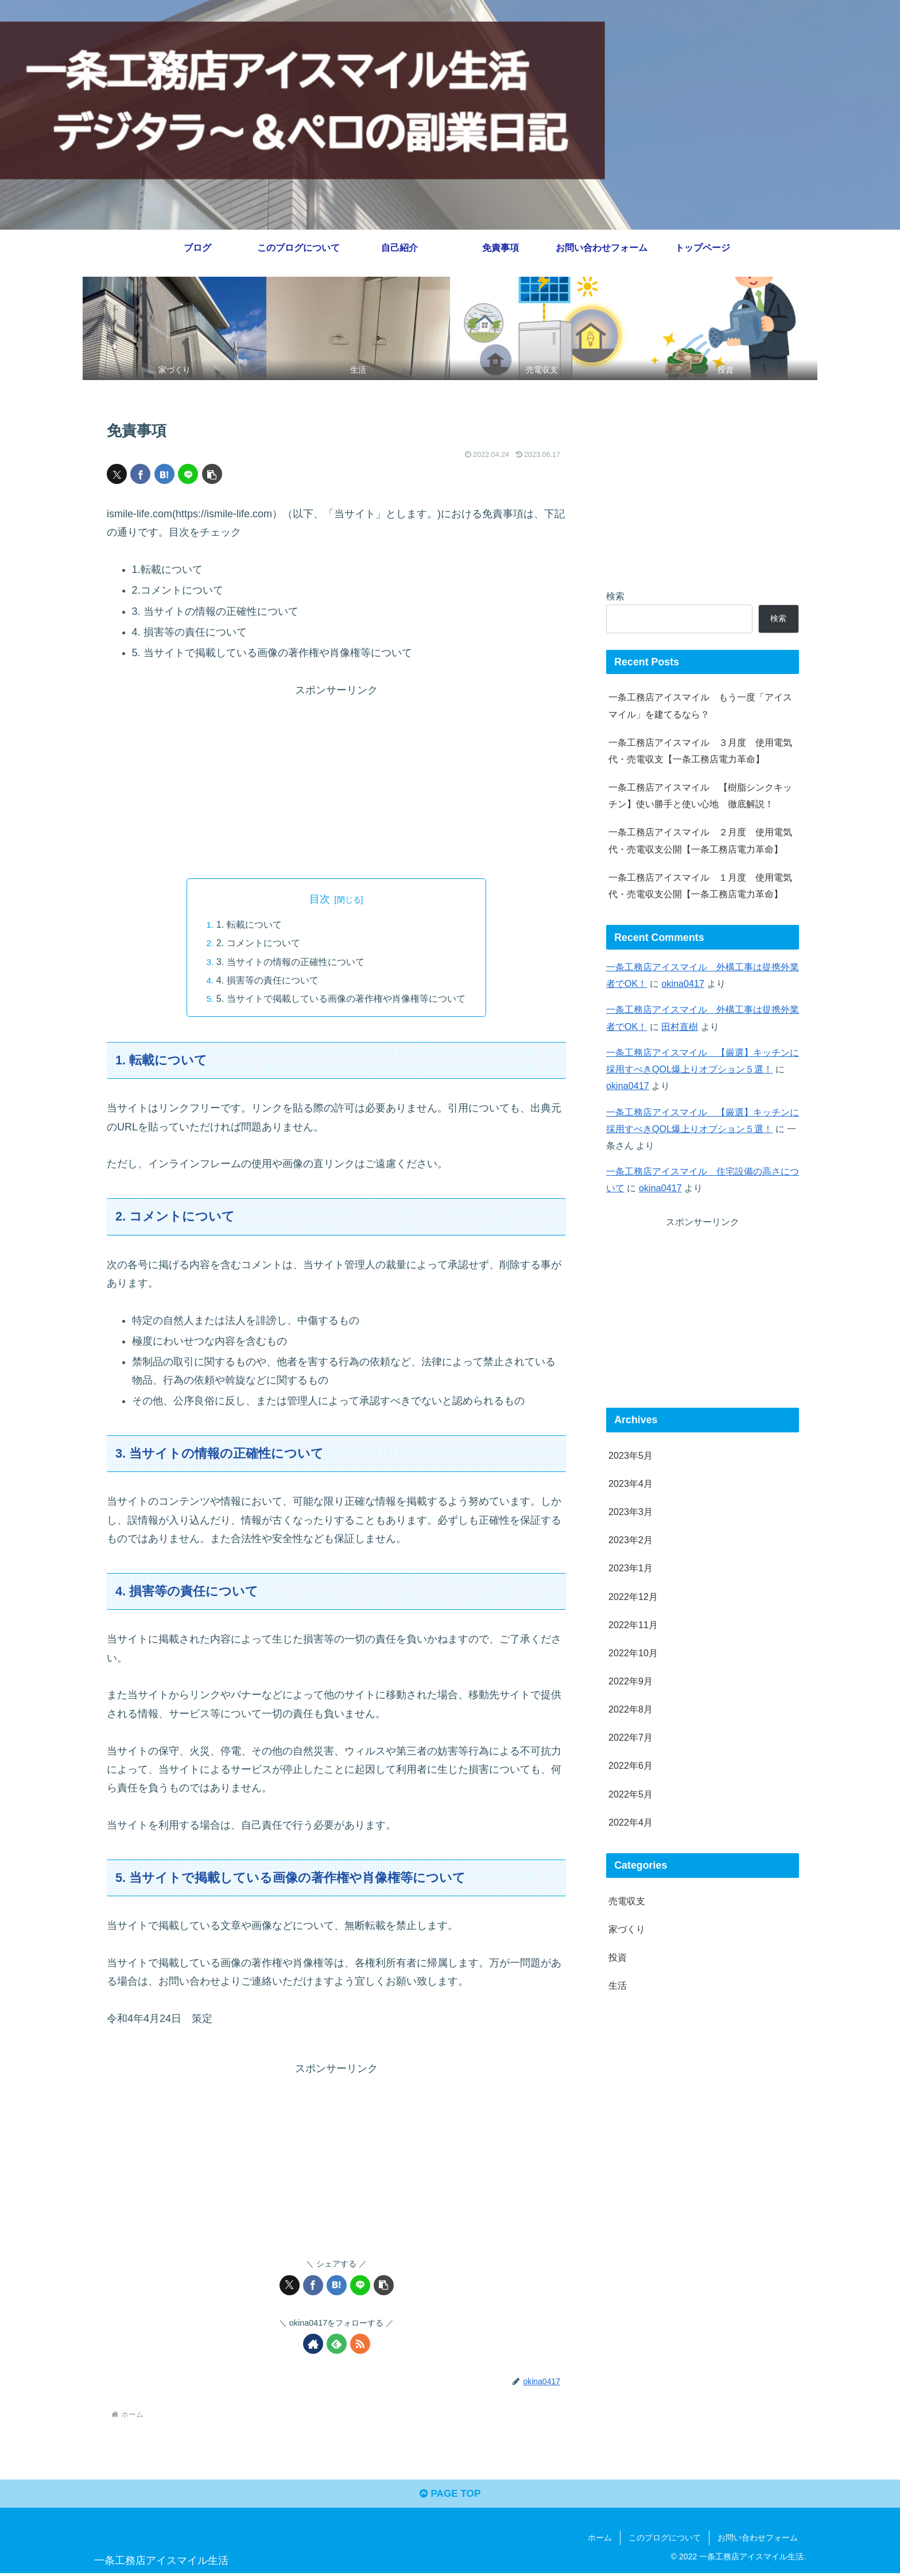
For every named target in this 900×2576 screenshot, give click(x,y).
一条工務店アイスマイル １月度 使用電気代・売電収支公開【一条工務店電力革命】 (700, 885)
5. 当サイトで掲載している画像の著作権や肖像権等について (340, 998)
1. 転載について (249, 924)
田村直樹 (679, 1026)
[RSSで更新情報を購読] (360, 2344)
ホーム (600, 2539)
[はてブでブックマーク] (164, 474)
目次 (319, 898)
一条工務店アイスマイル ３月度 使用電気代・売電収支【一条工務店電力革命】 (700, 750)
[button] (212, 474)
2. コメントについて (258, 943)
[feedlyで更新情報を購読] (337, 2344)
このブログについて (665, 2539)
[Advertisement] (336, 779)
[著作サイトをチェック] (313, 2344)
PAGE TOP (450, 2496)
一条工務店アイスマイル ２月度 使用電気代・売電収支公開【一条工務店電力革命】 (700, 840)
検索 (615, 596)
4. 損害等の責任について (267, 980)
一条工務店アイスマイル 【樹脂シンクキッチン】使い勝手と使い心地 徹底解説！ (700, 795)
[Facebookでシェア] (140, 474)
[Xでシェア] (117, 474)
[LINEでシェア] (188, 474)
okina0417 (682, 983)
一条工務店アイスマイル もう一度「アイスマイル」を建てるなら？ (700, 705)
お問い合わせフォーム (757, 2539)
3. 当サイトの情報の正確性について (290, 961)
